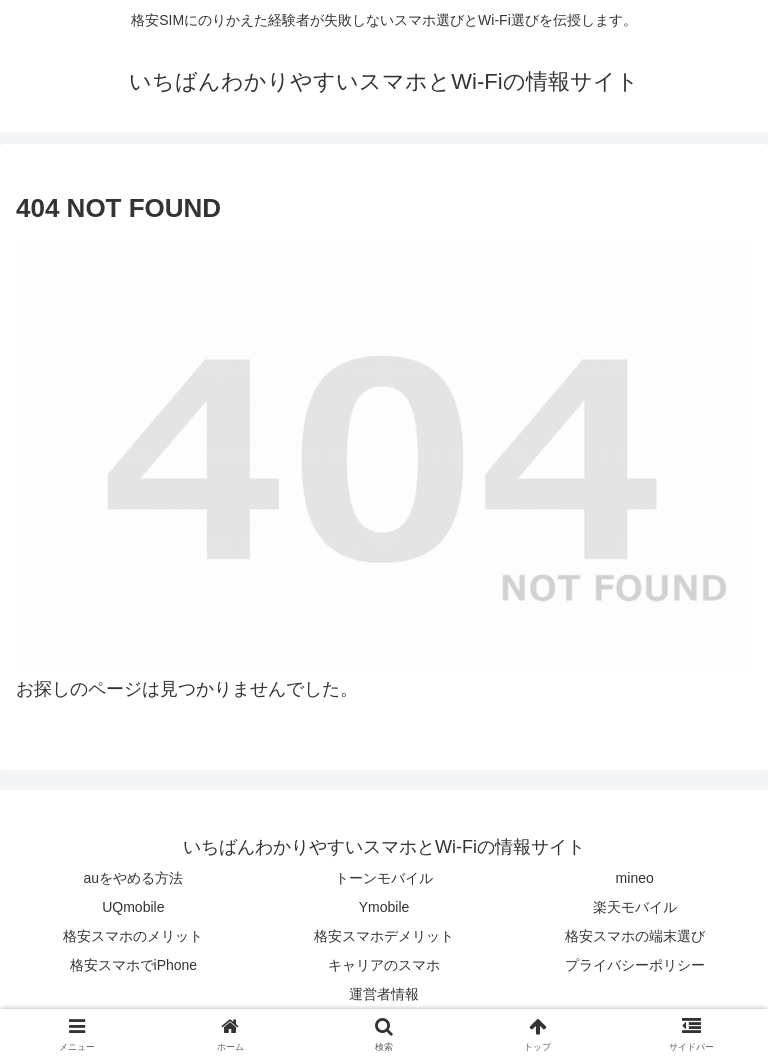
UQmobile (133, 907)
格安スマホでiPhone (134, 965)
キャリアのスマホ (384, 965)
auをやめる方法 (134, 878)
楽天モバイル (635, 907)
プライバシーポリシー (635, 965)
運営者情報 (384, 994)
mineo (635, 878)
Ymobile (384, 907)
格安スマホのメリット (133, 936)
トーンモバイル (384, 878)
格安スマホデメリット (384, 936)
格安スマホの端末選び (635, 936)
